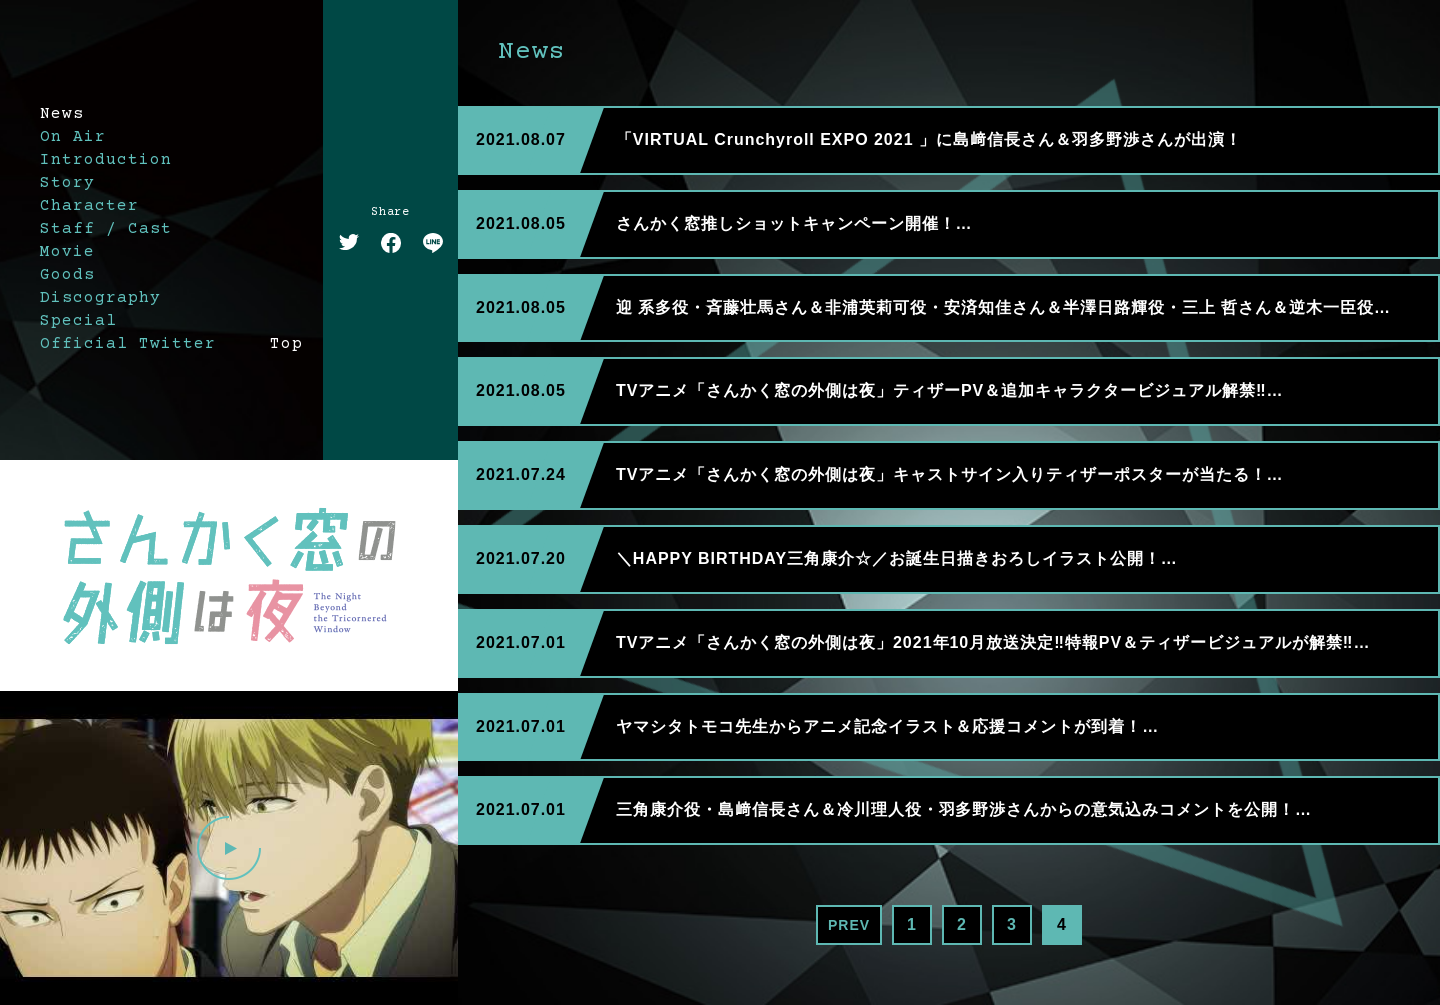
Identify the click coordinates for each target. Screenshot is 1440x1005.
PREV (849, 925)
